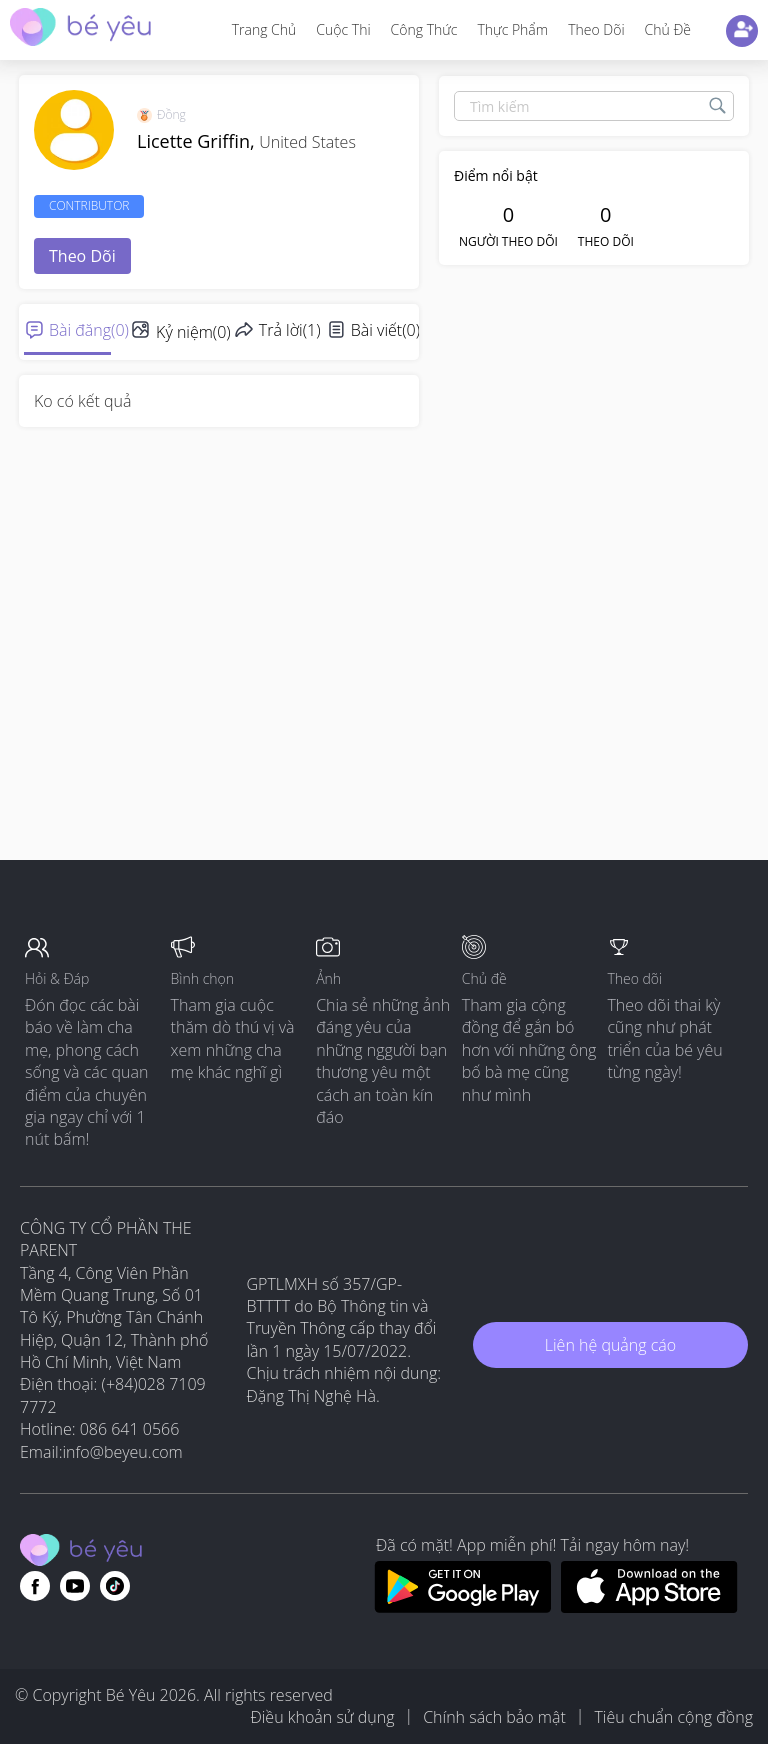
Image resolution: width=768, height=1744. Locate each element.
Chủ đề (668, 29)
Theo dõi (596, 29)
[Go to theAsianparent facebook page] (35, 1586)
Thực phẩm (512, 29)
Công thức (424, 29)
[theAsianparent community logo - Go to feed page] (80, 29)
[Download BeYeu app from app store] (649, 1607)
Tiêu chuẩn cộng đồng (673, 1717)
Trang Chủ (264, 29)
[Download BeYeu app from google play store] (462, 1607)
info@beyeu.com (123, 1452)
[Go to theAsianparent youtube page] (75, 1586)
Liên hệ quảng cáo (610, 1345)
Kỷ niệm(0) (193, 332)
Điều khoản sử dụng (322, 1717)
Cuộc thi (343, 29)
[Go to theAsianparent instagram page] (115, 1586)
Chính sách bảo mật (494, 1717)
